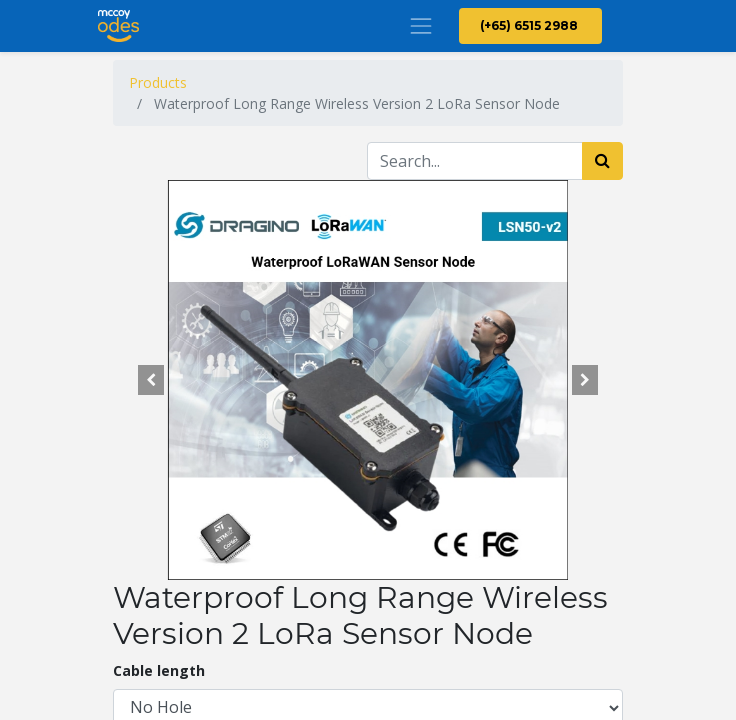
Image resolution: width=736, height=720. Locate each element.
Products (158, 82)
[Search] (602, 161)
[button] (151, 380)
